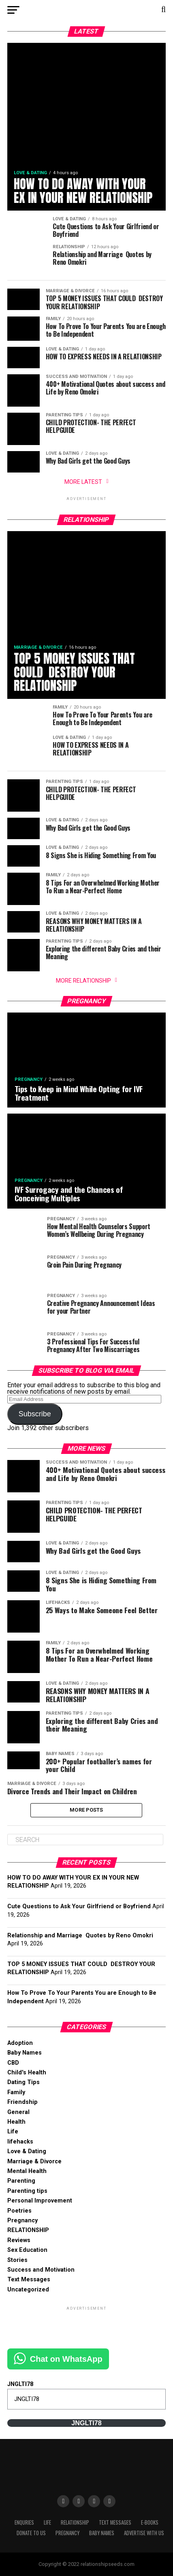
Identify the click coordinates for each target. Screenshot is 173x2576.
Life (12, 2131)
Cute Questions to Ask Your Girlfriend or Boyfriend (79, 1906)
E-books (149, 2522)
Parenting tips (27, 2191)
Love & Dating (26, 2151)
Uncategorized (28, 2289)
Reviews (18, 2240)
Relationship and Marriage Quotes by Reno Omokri (80, 1935)
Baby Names (24, 2052)
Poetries (19, 2210)
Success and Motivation (41, 2269)
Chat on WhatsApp (66, 2358)
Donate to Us (31, 2533)
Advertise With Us (144, 2533)
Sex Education (27, 2250)
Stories (17, 2260)
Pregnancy (22, 2220)
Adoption (20, 2043)
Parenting (21, 2180)
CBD (13, 2062)
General (18, 2112)
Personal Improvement (39, 2200)
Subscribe (35, 1414)
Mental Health (27, 2171)
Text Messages (28, 2279)
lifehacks (20, 2141)
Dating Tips (23, 2082)
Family (16, 2092)
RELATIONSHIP (28, 2230)
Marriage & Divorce (34, 2161)
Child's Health (26, 2072)
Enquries (24, 2522)
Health (16, 2121)
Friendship (22, 2102)
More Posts (86, 1810)
